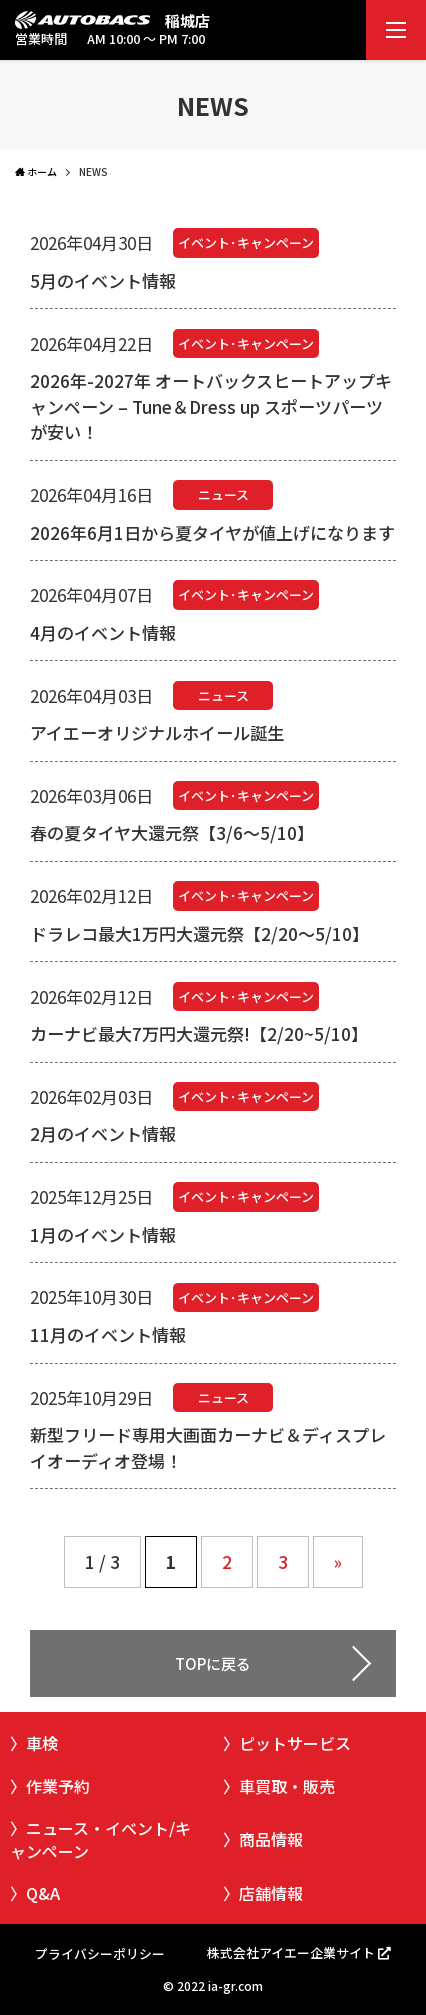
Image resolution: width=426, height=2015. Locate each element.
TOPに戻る (213, 1663)
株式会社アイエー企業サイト (291, 1952)
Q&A (43, 1893)
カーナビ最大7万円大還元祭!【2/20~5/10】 (199, 1033)
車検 (42, 1743)
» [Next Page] (338, 1561)
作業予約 (58, 1786)
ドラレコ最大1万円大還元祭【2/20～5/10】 (199, 933)
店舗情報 (271, 1893)
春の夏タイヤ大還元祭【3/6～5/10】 (172, 832)
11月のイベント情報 (108, 1334)
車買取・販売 (287, 1786)
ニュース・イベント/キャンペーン (100, 1839)
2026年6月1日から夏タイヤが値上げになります (212, 532)
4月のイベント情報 (103, 632)
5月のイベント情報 (103, 280)
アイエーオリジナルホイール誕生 (157, 732)
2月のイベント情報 (103, 1133)
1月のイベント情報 (103, 1234)
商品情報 (271, 1839)
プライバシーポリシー (100, 1953)
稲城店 (187, 20)
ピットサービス (295, 1743)
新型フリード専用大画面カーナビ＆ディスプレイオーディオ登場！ (208, 1447)
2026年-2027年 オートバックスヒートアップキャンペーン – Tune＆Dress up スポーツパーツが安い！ (211, 406)
